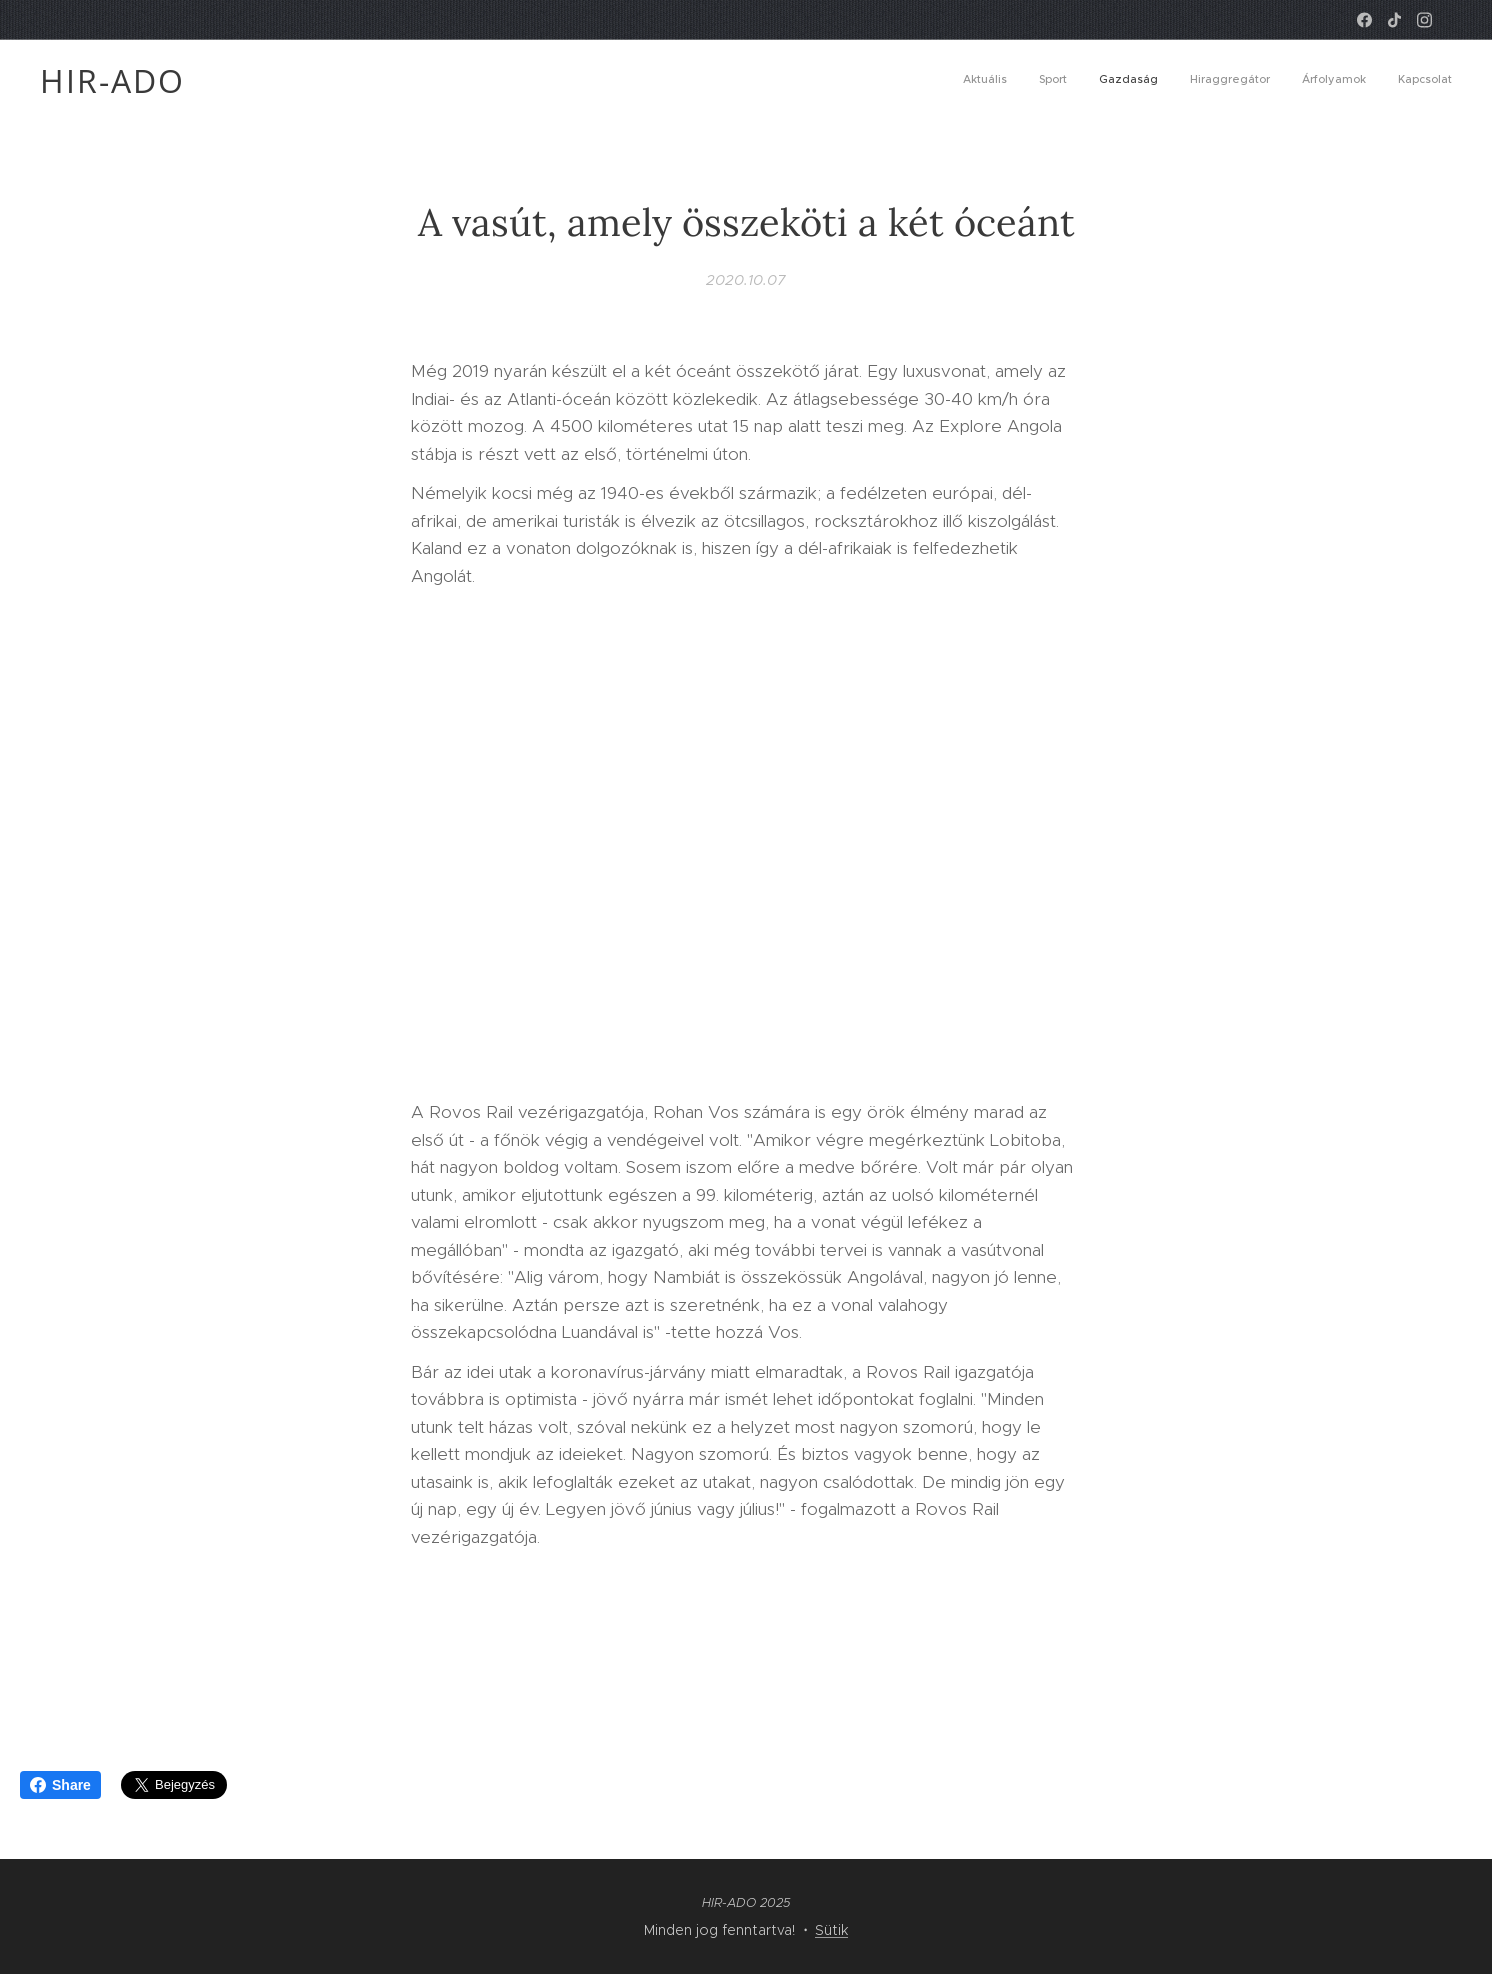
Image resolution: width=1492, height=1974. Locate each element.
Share (60, 1785)
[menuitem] (1297, 81)
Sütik (831, 1930)
